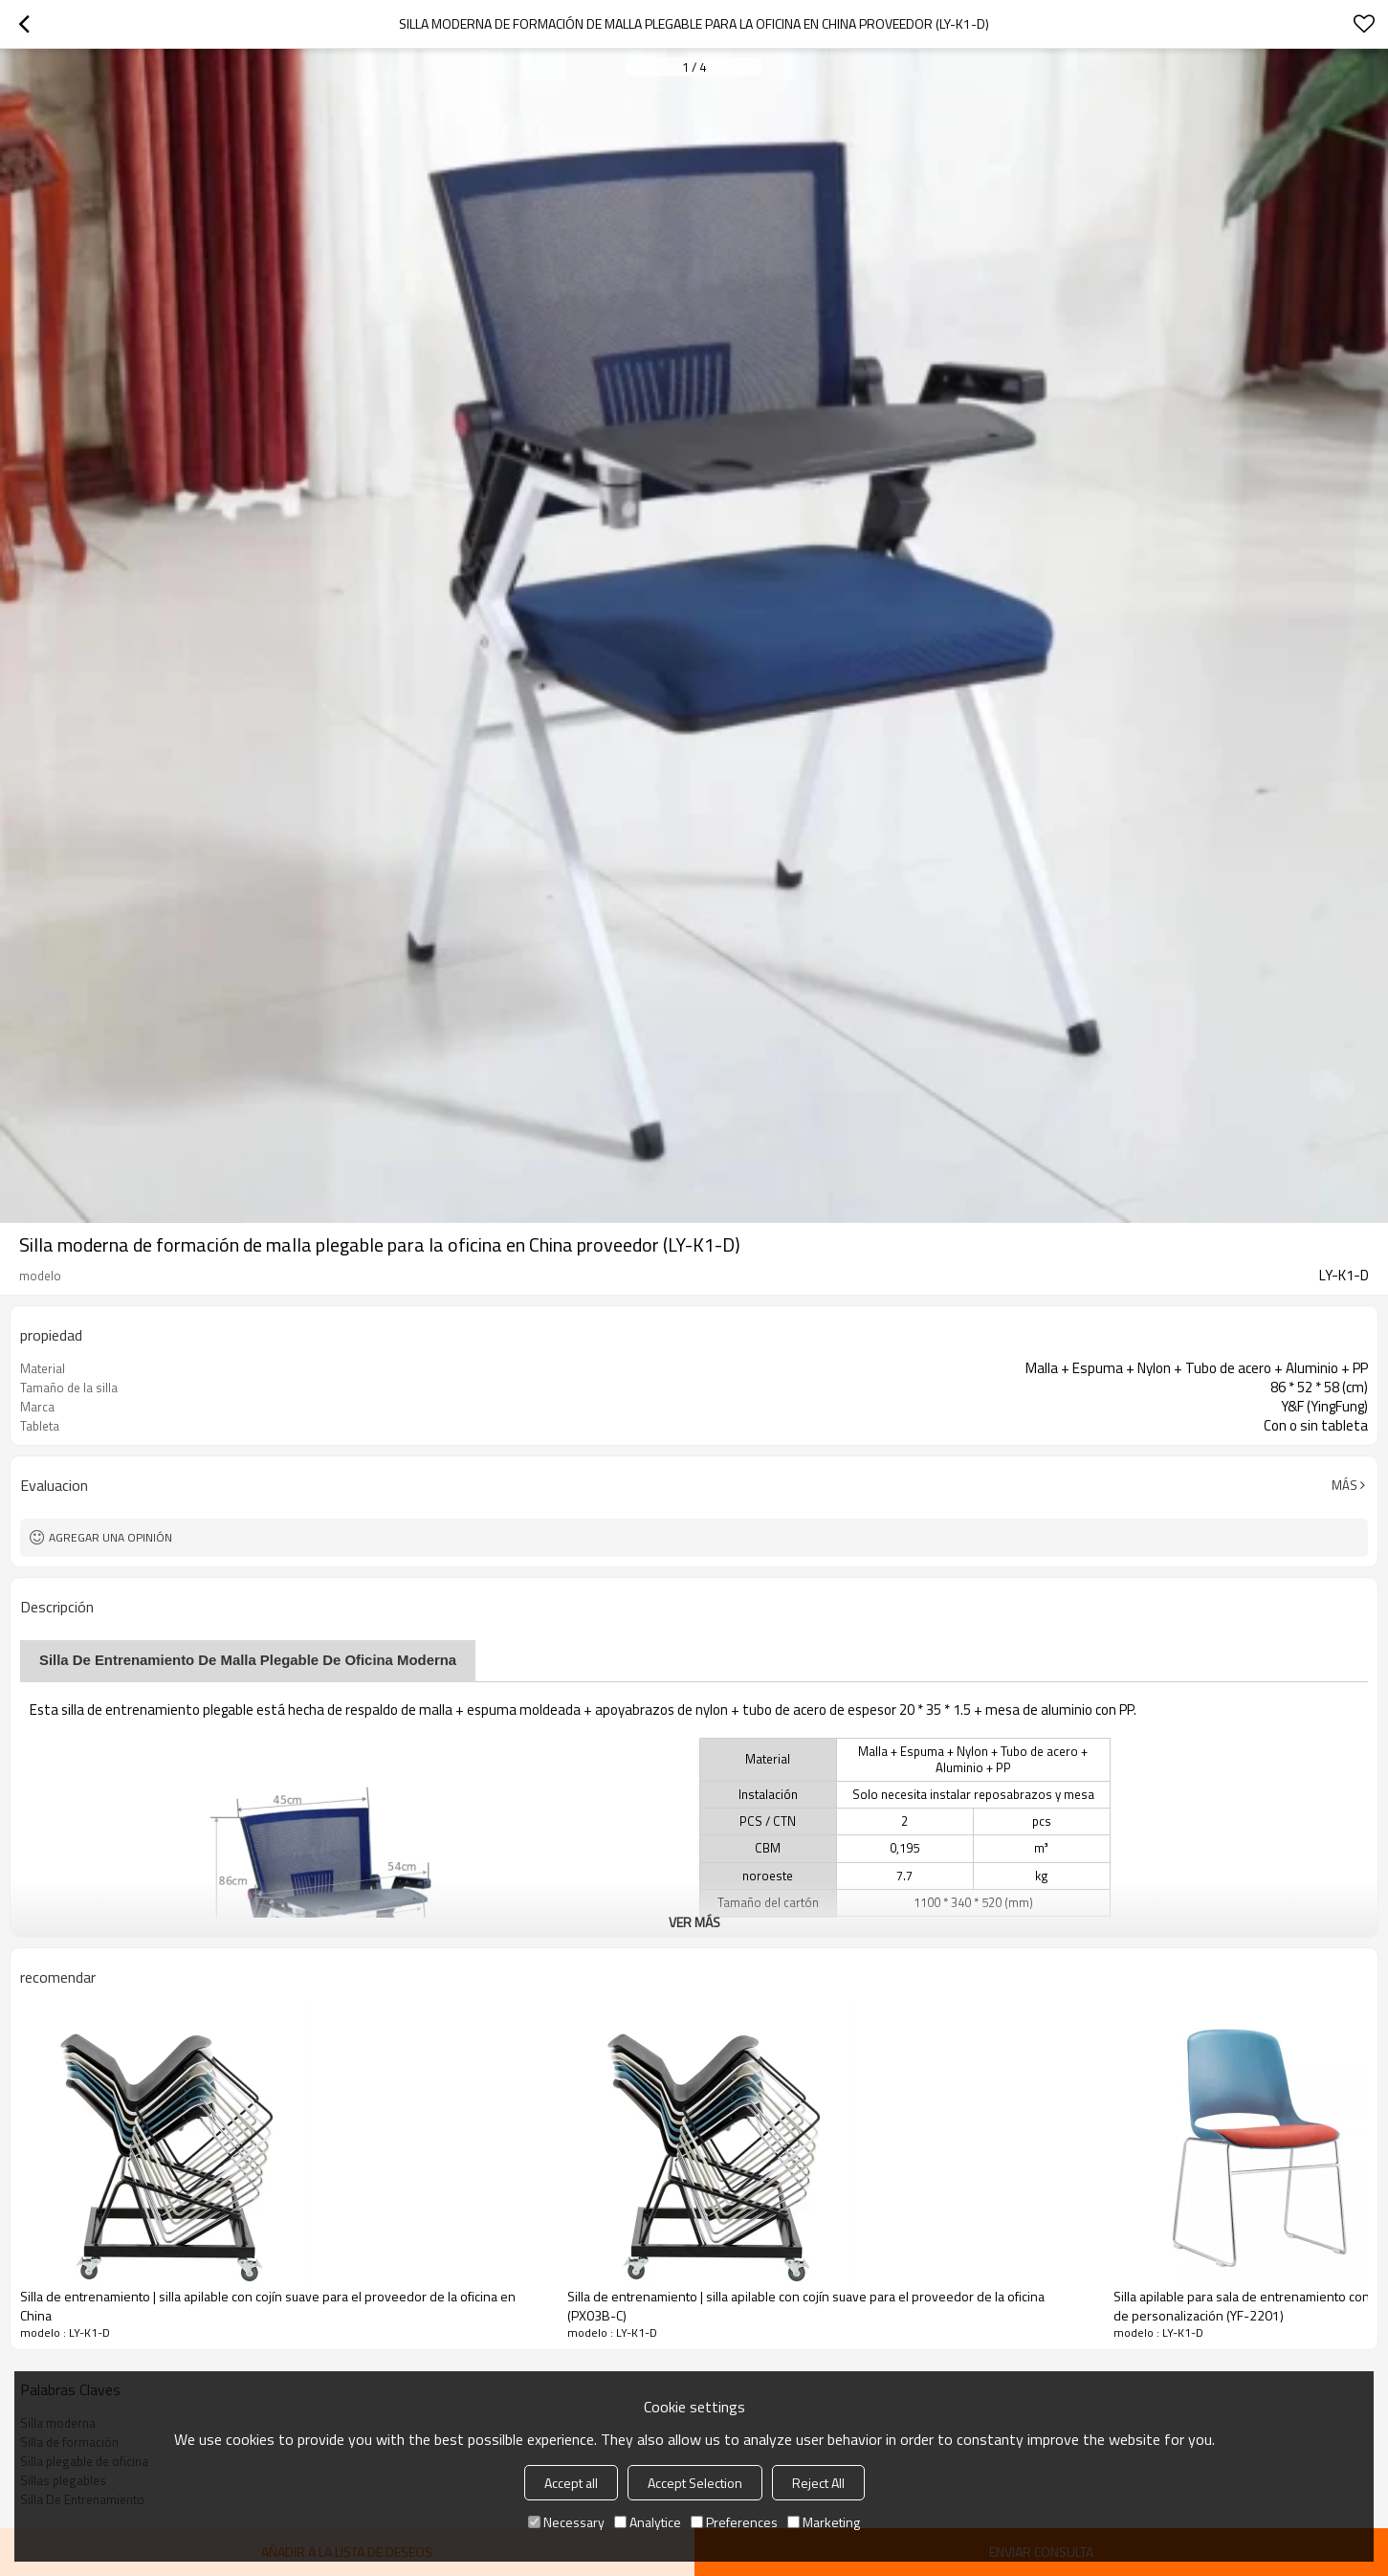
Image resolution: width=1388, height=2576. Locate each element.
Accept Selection (695, 2483)
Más (1344, 1485)
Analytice (647, 2522)
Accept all (571, 2483)
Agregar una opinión (110, 1537)
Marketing (823, 2522)
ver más (694, 1922)
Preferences (734, 2522)
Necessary (566, 2522)
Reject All (818, 2483)
